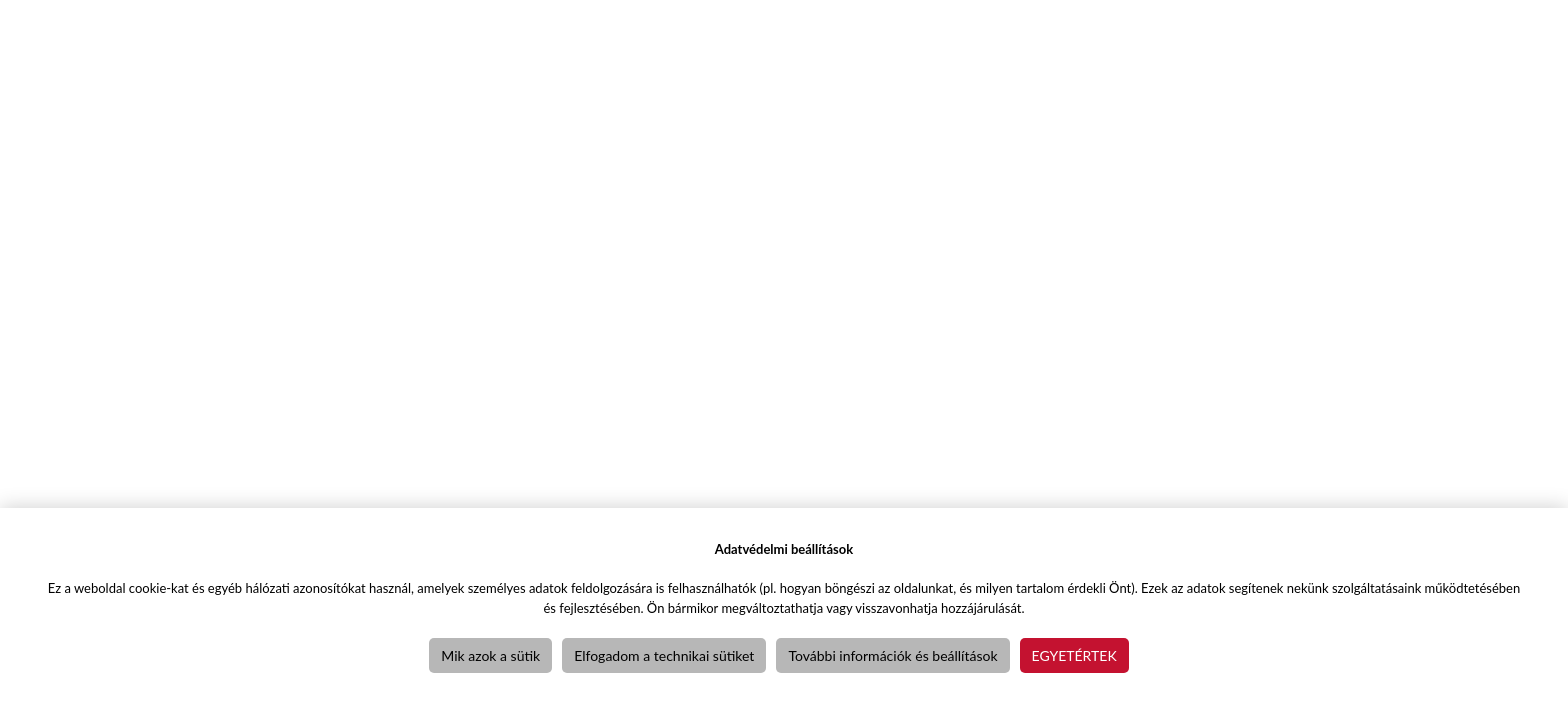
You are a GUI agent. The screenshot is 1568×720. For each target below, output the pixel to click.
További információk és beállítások (892, 655)
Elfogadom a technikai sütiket (664, 655)
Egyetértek (1074, 655)
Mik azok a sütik (490, 655)
